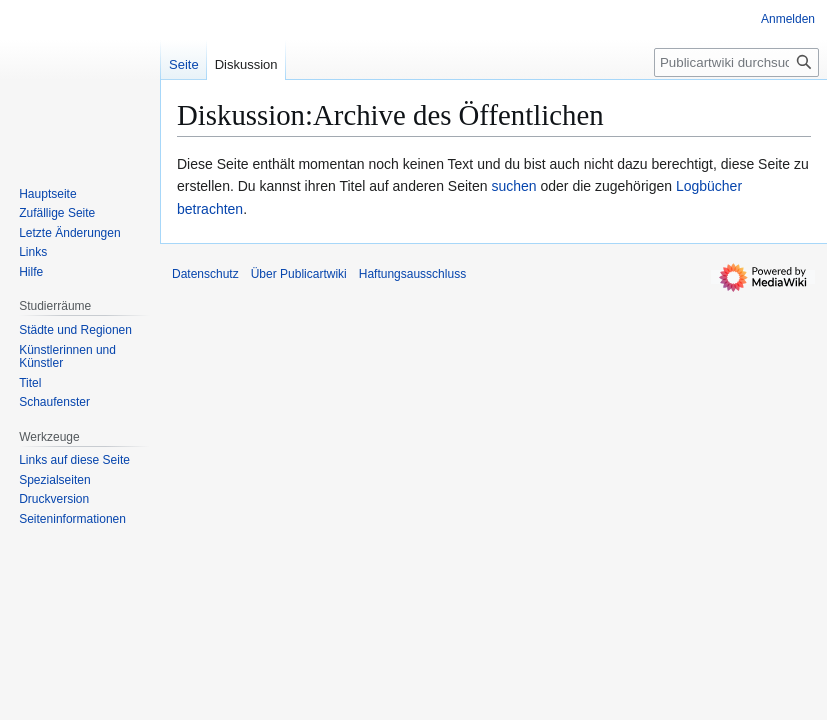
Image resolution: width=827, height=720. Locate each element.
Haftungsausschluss (412, 274)
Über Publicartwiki (299, 274)
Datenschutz (205, 274)
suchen (513, 186)
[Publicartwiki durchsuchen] (736, 62)
